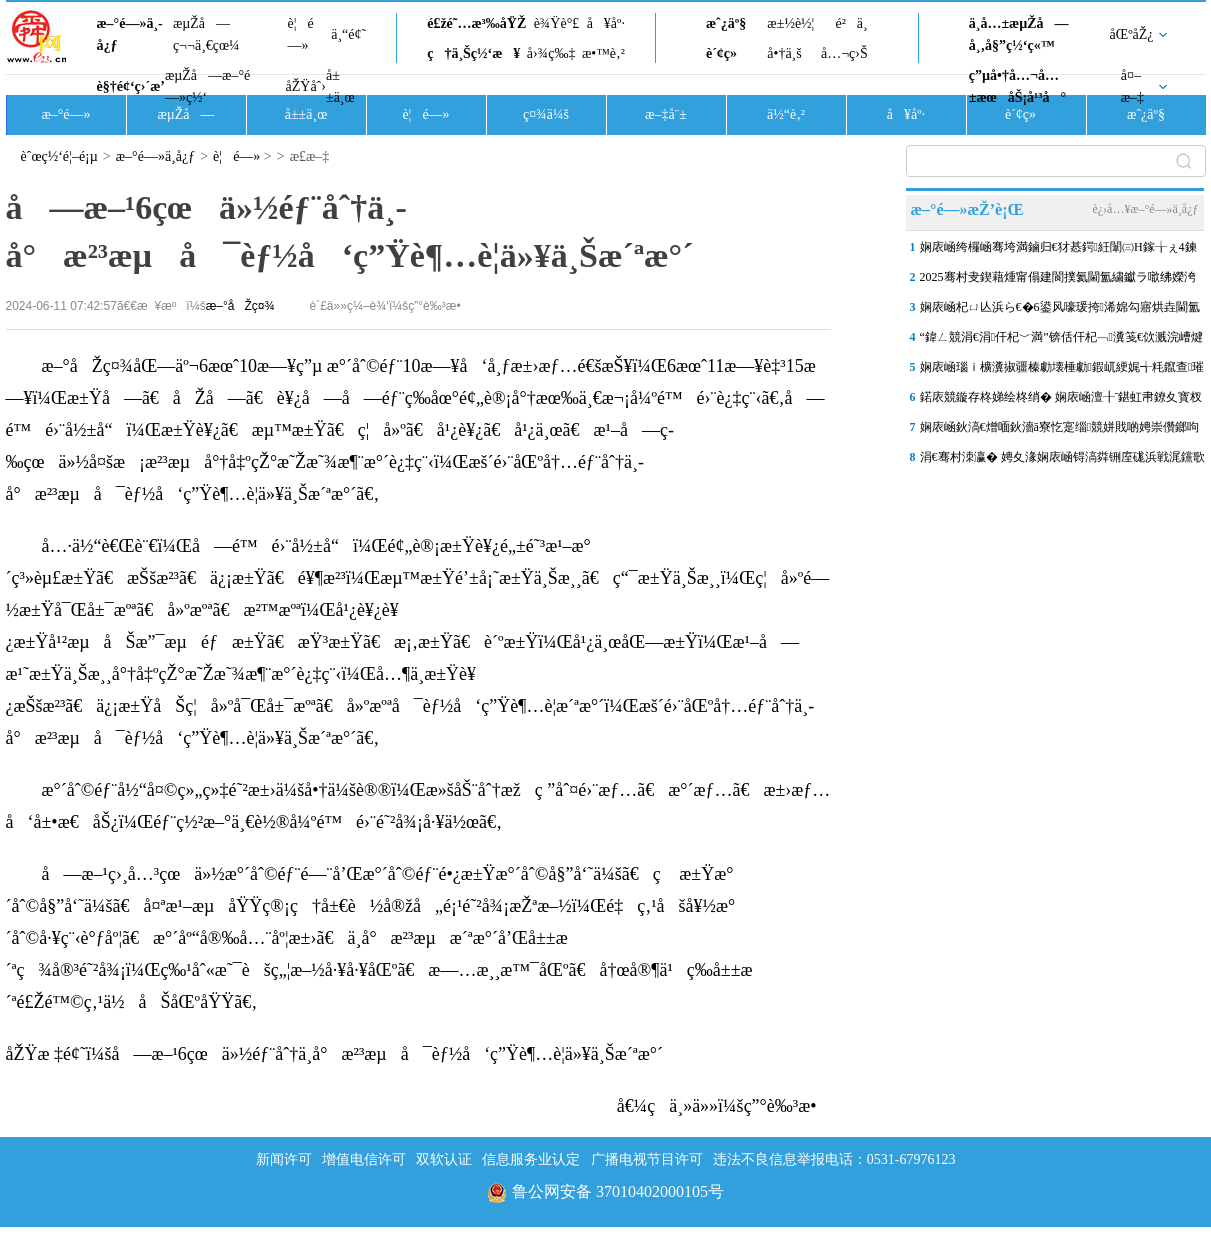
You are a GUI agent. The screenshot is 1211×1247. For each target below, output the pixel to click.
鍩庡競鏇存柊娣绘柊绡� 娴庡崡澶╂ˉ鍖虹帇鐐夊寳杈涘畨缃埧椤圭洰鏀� (1061, 401)
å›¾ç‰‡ (551, 53)
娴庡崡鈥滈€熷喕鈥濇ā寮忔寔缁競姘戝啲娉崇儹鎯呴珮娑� (1060, 431)
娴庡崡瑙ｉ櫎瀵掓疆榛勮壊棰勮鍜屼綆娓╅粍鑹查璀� (1062, 371)
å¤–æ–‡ (1132, 86)
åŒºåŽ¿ (1132, 34)
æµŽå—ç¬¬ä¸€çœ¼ (206, 34)
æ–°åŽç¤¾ (240, 306)
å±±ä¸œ (340, 86)
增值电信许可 (364, 1159)
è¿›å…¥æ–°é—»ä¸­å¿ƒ (1145, 209)
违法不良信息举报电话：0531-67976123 (834, 1159)
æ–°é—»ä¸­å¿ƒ (130, 34)
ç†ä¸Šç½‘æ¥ (473, 53)
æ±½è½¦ (790, 23)
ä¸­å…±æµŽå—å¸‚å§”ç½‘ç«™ (1019, 34)
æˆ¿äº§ (726, 23)
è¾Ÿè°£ (557, 23)
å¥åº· (606, 23)
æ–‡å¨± (666, 114)
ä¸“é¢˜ (348, 34)
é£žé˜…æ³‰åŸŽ (476, 23)
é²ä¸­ (851, 23)
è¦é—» (301, 34)
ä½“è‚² (786, 114)
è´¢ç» (727, 53)
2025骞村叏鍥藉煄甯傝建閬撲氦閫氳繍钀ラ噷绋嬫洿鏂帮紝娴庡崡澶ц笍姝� (1058, 281)
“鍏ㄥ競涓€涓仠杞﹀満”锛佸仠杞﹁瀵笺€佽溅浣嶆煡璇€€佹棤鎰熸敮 (1061, 341)
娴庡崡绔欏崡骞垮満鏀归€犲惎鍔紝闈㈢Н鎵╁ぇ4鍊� (1058, 251)
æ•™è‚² (603, 53)
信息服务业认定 (531, 1159)
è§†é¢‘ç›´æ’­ (131, 86)
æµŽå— (185, 114)
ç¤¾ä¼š (546, 114)
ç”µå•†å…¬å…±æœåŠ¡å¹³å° (1017, 86)
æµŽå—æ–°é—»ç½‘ (207, 86)
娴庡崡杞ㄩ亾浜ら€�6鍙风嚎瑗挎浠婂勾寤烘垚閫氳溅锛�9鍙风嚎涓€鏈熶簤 (1060, 311)
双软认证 (444, 1159)
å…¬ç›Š (844, 53)
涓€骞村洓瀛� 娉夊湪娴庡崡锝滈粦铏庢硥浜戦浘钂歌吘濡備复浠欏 (1062, 461)
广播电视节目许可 (647, 1159)
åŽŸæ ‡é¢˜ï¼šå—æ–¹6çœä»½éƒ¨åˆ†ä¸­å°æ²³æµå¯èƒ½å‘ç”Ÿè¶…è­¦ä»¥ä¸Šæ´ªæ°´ (335, 1054)
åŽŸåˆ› (306, 86)
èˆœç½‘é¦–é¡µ (59, 156)
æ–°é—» (65, 114)
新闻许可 (284, 1159)
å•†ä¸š (784, 53)
